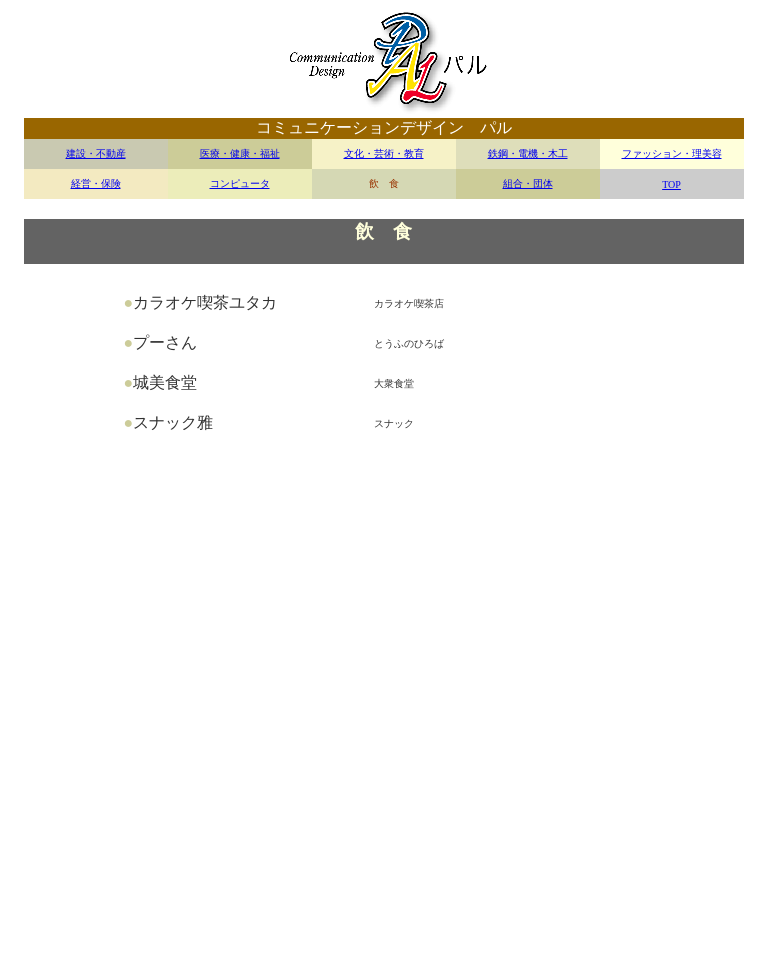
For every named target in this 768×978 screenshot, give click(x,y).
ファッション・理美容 (672, 153)
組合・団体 (528, 183)
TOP (671, 184)
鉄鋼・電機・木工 (528, 153)
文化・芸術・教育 (384, 153)
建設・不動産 (96, 153)
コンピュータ (240, 183)
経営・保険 (96, 183)
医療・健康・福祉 (240, 153)
